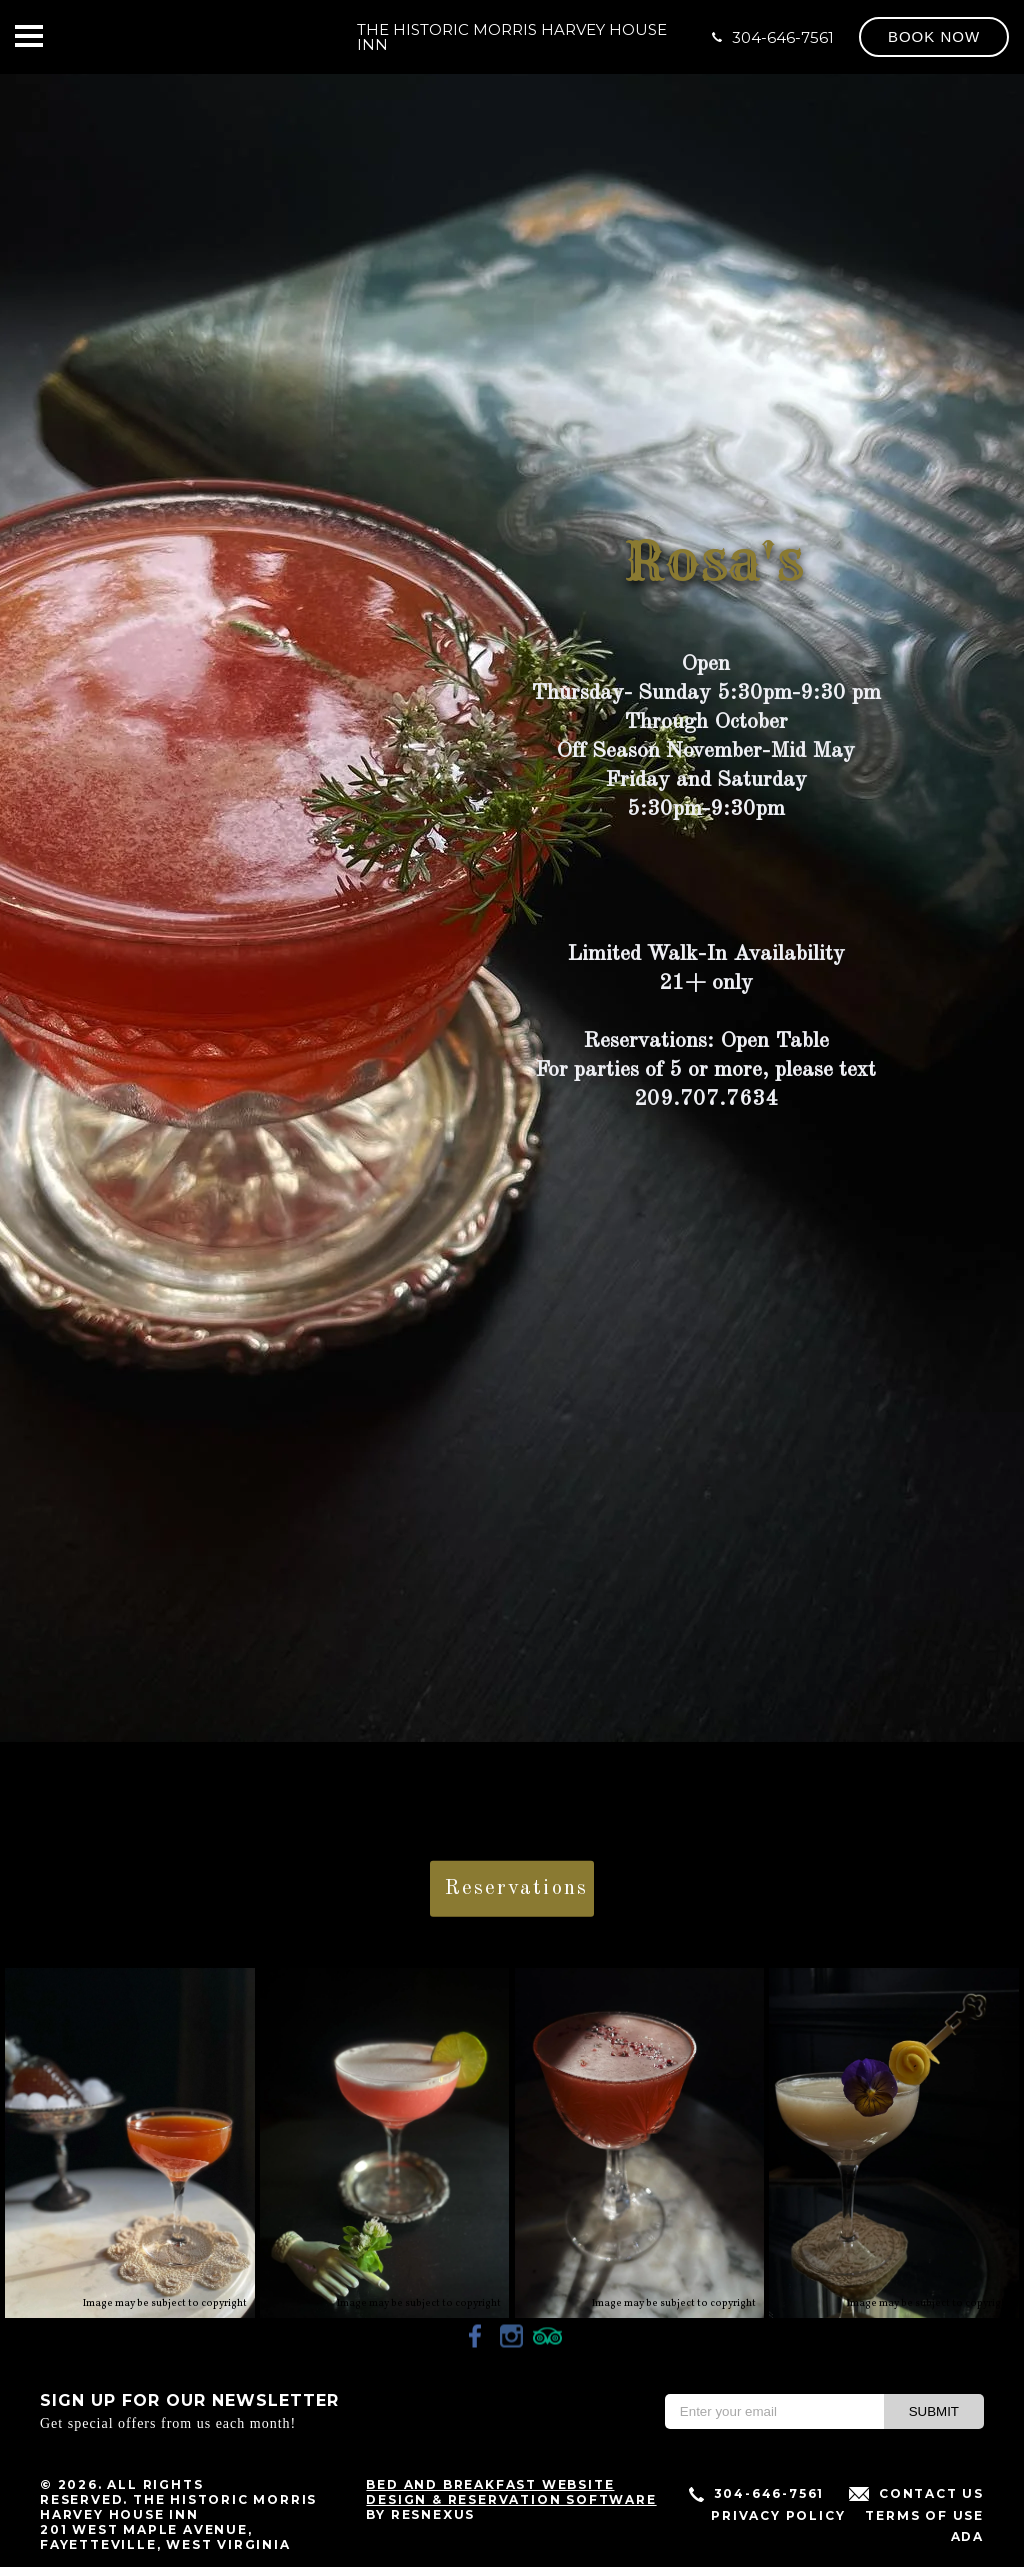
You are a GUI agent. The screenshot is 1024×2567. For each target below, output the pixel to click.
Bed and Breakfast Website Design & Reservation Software (511, 2492)
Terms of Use (924, 2515)
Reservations (516, 1888)
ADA (967, 2536)
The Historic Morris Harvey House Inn (512, 37)
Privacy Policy (778, 2515)
